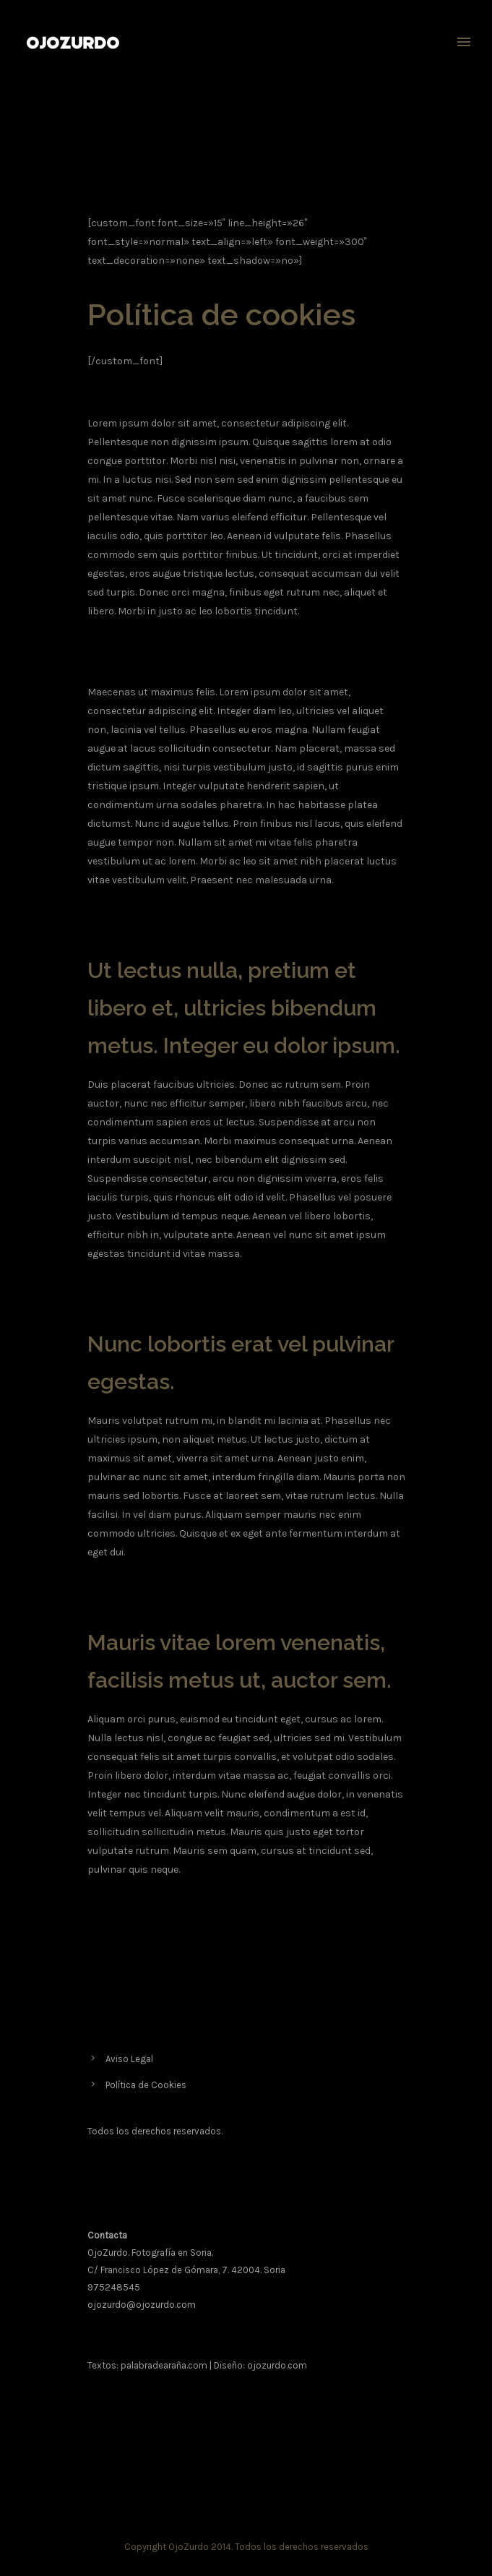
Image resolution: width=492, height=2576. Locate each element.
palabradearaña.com (164, 2365)
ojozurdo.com (277, 2365)
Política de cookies (372, 121)
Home (321, 121)
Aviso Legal (129, 2058)
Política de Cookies (145, 2084)
